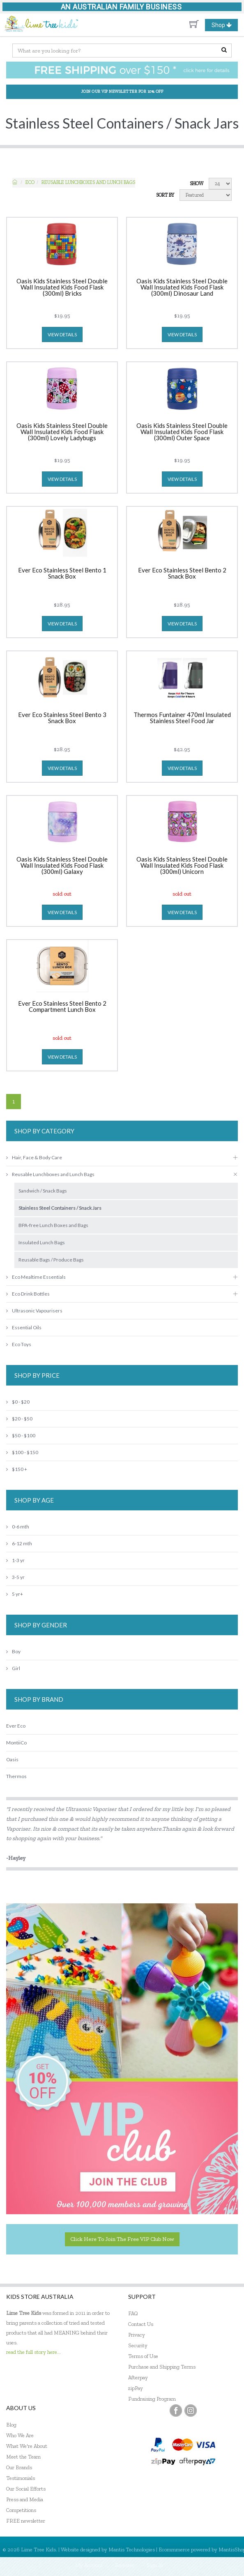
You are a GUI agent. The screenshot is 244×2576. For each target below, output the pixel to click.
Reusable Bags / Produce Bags (51, 1260)
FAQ (133, 2313)
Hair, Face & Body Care (34, 1157)
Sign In (155, 2565)
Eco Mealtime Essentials (36, 1277)
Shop (224, 25)
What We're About (26, 2446)
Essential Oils (23, 1327)
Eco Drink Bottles (28, 1294)
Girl (13, 1668)
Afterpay (138, 2377)
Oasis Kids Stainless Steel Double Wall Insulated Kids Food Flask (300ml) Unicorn (182, 865)
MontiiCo (16, 1743)
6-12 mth (19, 1543)
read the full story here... (33, 2352)
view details (62, 334)
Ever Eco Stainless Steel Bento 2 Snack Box (182, 573)
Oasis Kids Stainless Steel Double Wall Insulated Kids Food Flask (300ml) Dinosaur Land (182, 287)
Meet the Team (23, 2457)
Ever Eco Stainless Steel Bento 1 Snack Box (62, 573)
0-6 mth (17, 1527)
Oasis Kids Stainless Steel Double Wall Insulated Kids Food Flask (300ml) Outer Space (182, 432)
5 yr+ (14, 1594)
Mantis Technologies (131, 2549)
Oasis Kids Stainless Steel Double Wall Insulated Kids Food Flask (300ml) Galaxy (62, 865)
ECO (30, 182)
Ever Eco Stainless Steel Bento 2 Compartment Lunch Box (62, 1006)
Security (137, 2345)
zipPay (135, 2388)
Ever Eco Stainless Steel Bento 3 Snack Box (62, 718)
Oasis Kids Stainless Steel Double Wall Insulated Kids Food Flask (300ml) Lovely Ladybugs (62, 432)
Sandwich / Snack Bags (42, 1191)
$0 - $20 (18, 1402)
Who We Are (20, 2435)
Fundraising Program (152, 2399)
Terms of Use (143, 2356)
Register (124, 2565)
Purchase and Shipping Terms (162, 2367)
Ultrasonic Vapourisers (34, 1311)
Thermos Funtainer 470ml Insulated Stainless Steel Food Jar (182, 718)
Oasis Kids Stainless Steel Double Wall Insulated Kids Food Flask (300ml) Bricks (62, 287)
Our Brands (19, 2467)
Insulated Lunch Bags (41, 1242)
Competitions (21, 2510)
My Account (89, 2565)
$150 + (16, 1469)
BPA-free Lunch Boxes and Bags (53, 1225)
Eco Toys (18, 1344)
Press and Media (24, 2499)
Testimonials (20, 2478)
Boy (13, 1651)
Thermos (16, 1776)
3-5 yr (15, 1577)
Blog (11, 2425)
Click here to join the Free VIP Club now (122, 2239)
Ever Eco (15, 1726)
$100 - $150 (22, 1452)
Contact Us (140, 2324)
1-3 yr (15, 1560)
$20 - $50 (19, 1419)
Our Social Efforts (26, 2489)
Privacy (136, 2335)
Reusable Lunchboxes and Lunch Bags (88, 182)
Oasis (12, 1759)
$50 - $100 (20, 1435)
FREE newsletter (25, 2521)
